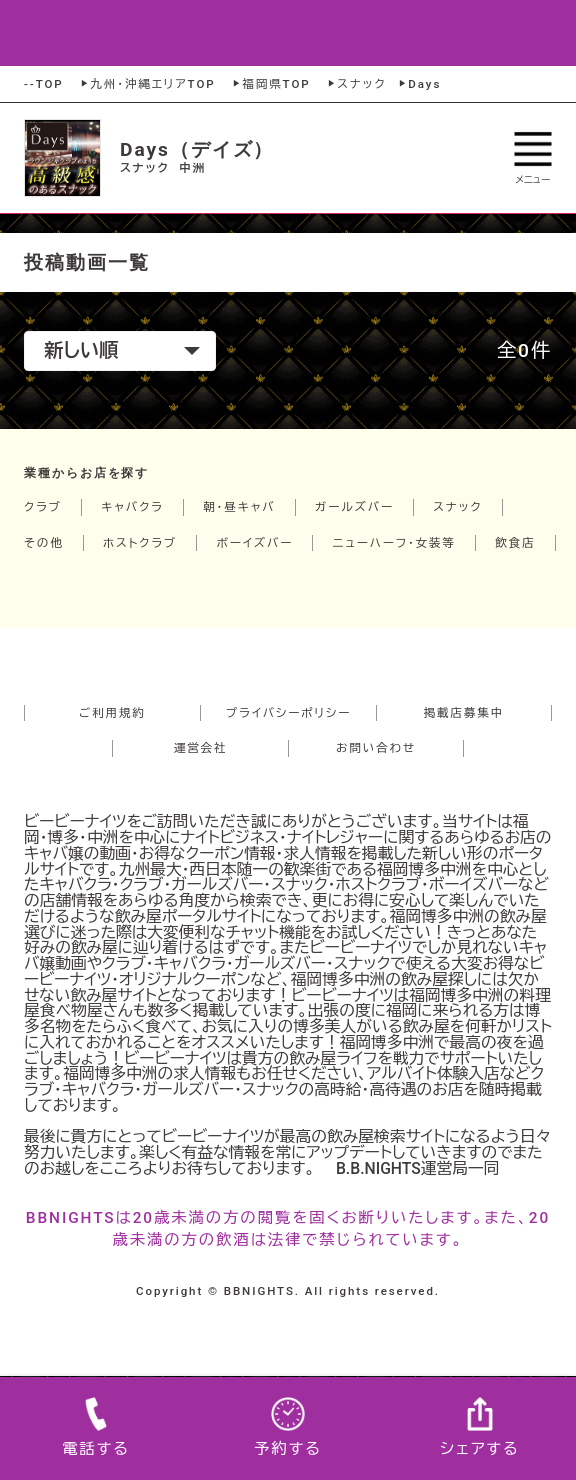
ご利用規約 (112, 713)
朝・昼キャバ (239, 507)
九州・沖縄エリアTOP (146, 84)
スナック (355, 84)
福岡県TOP (270, 84)
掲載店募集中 (464, 713)
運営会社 (201, 748)
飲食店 (515, 543)
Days (418, 84)
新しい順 (122, 350)
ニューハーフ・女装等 (394, 543)
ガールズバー (354, 507)
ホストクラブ (140, 543)
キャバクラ (132, 507)
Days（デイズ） (197, 149)
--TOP (44, 84)
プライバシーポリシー (288, 713)
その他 (44, 543)
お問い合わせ (376, 748)
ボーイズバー (254, 543)
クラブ (43, 507)
